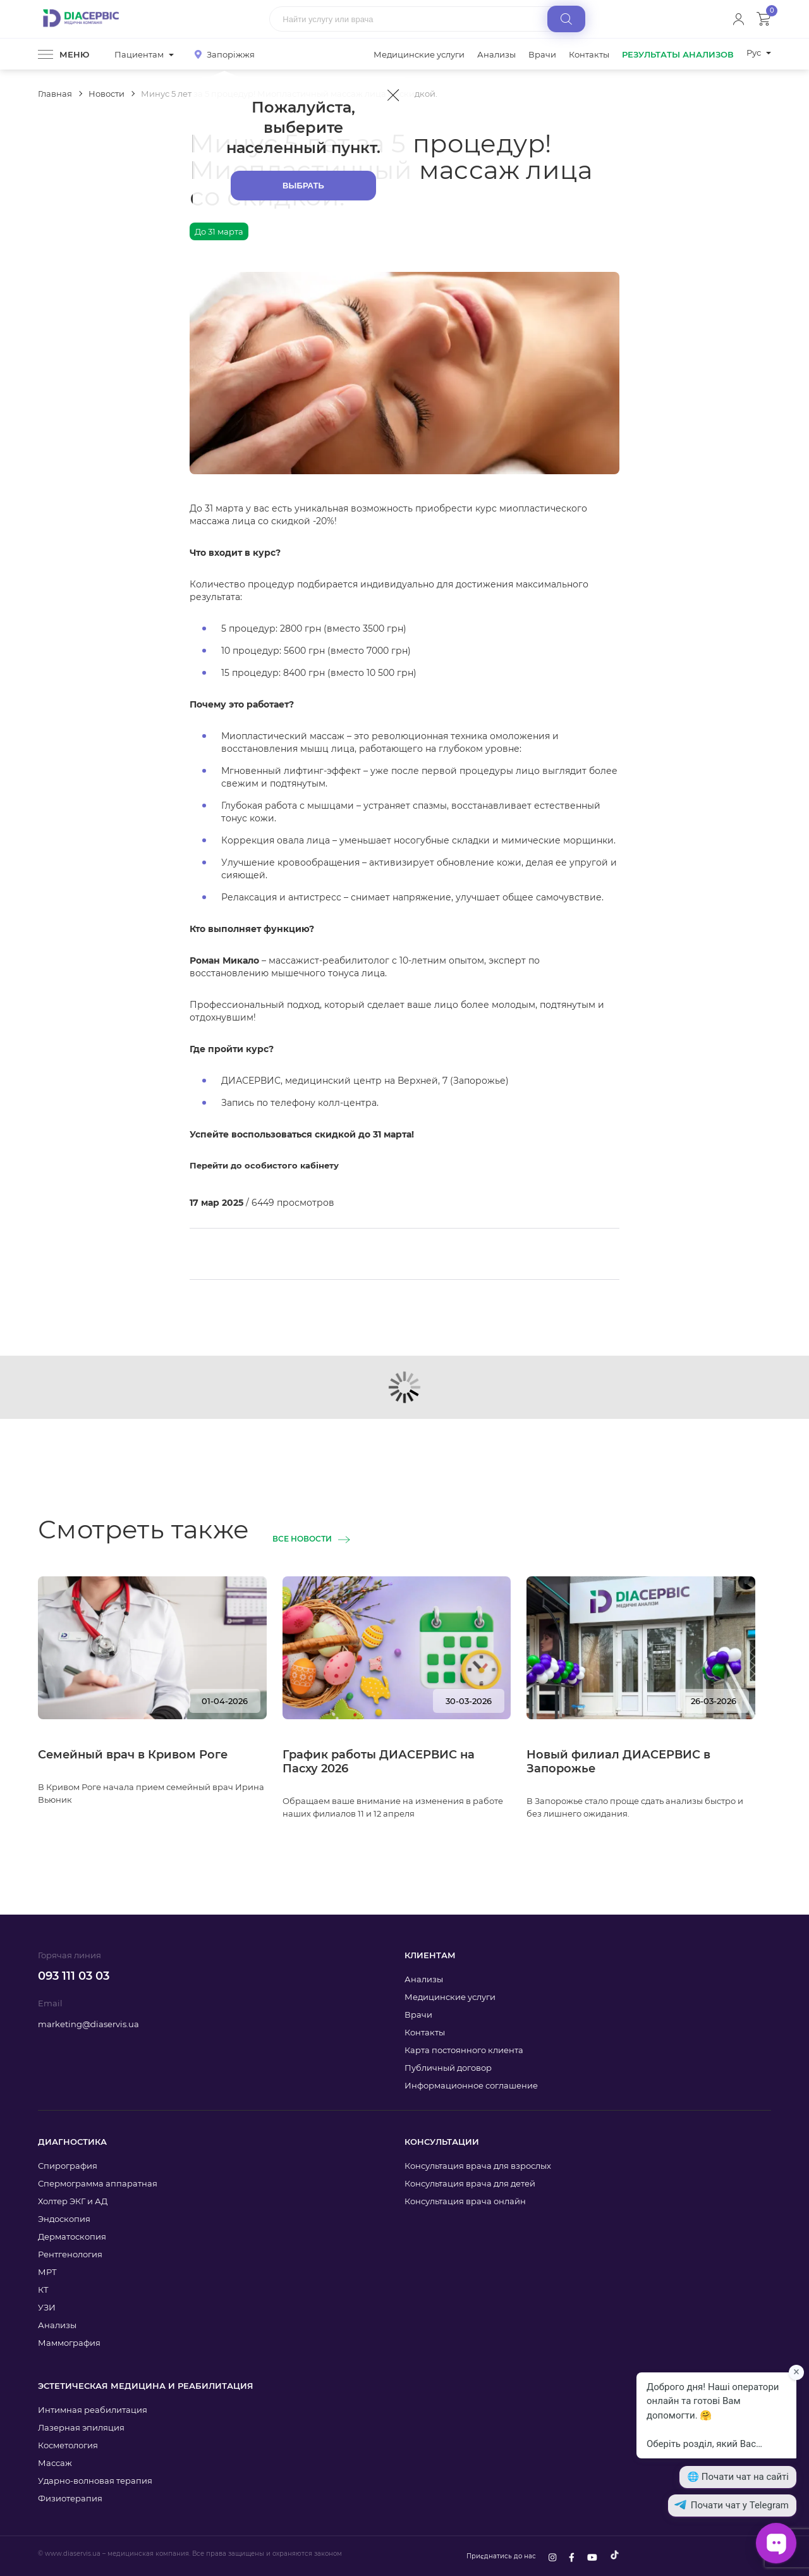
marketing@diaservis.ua (88, 2024)
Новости (106, 94)
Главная (55, 94)
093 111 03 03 (73, 1976)
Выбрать (303, 185)
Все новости (302, 1538)
